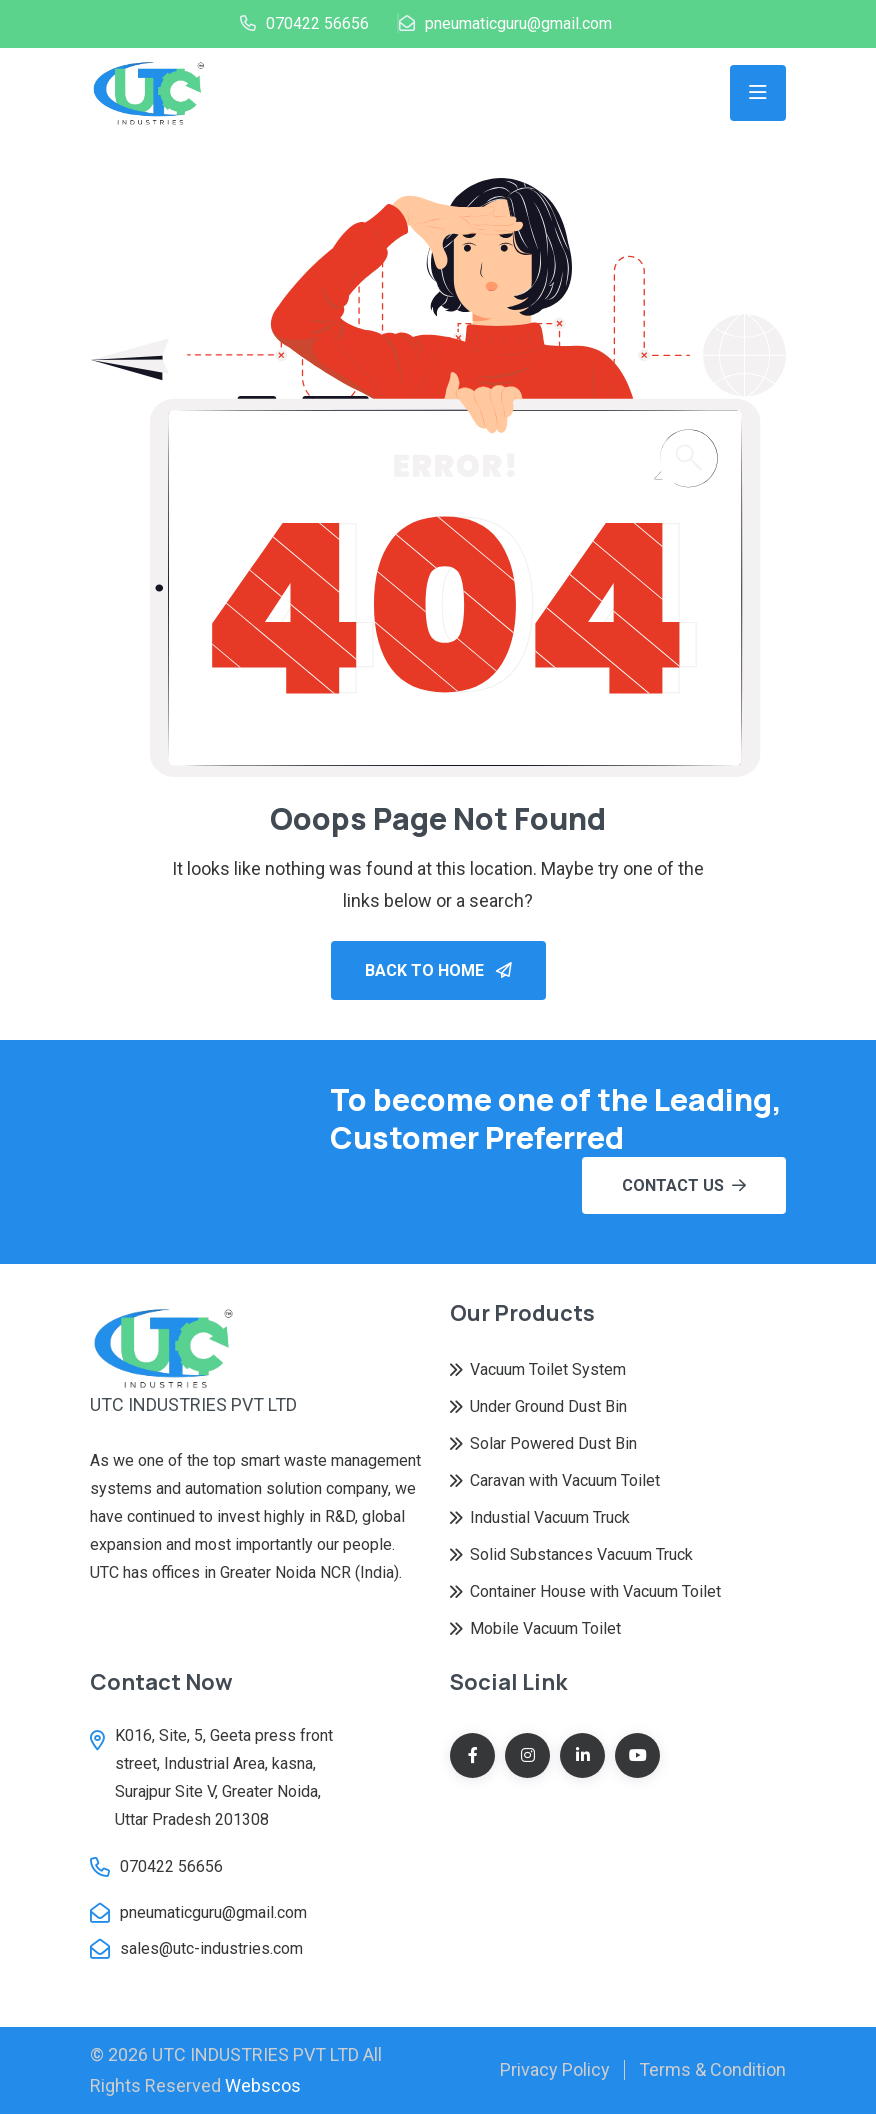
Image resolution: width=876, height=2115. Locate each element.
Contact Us (684, 1186)
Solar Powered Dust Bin (553, 1444)
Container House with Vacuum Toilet (595, 1592)
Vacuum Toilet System (548, 1370)
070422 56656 (317, 23)
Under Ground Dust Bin (548, 1407)
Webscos (263, 2086)
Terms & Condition (712, 2070)
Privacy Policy (555, 2070)
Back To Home (438, 971)
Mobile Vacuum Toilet (545, 1629)
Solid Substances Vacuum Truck (581, 1555)
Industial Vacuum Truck (550, 1518)
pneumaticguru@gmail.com (518, 23)
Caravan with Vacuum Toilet (565, 1481)
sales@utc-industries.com (211, 1949)
